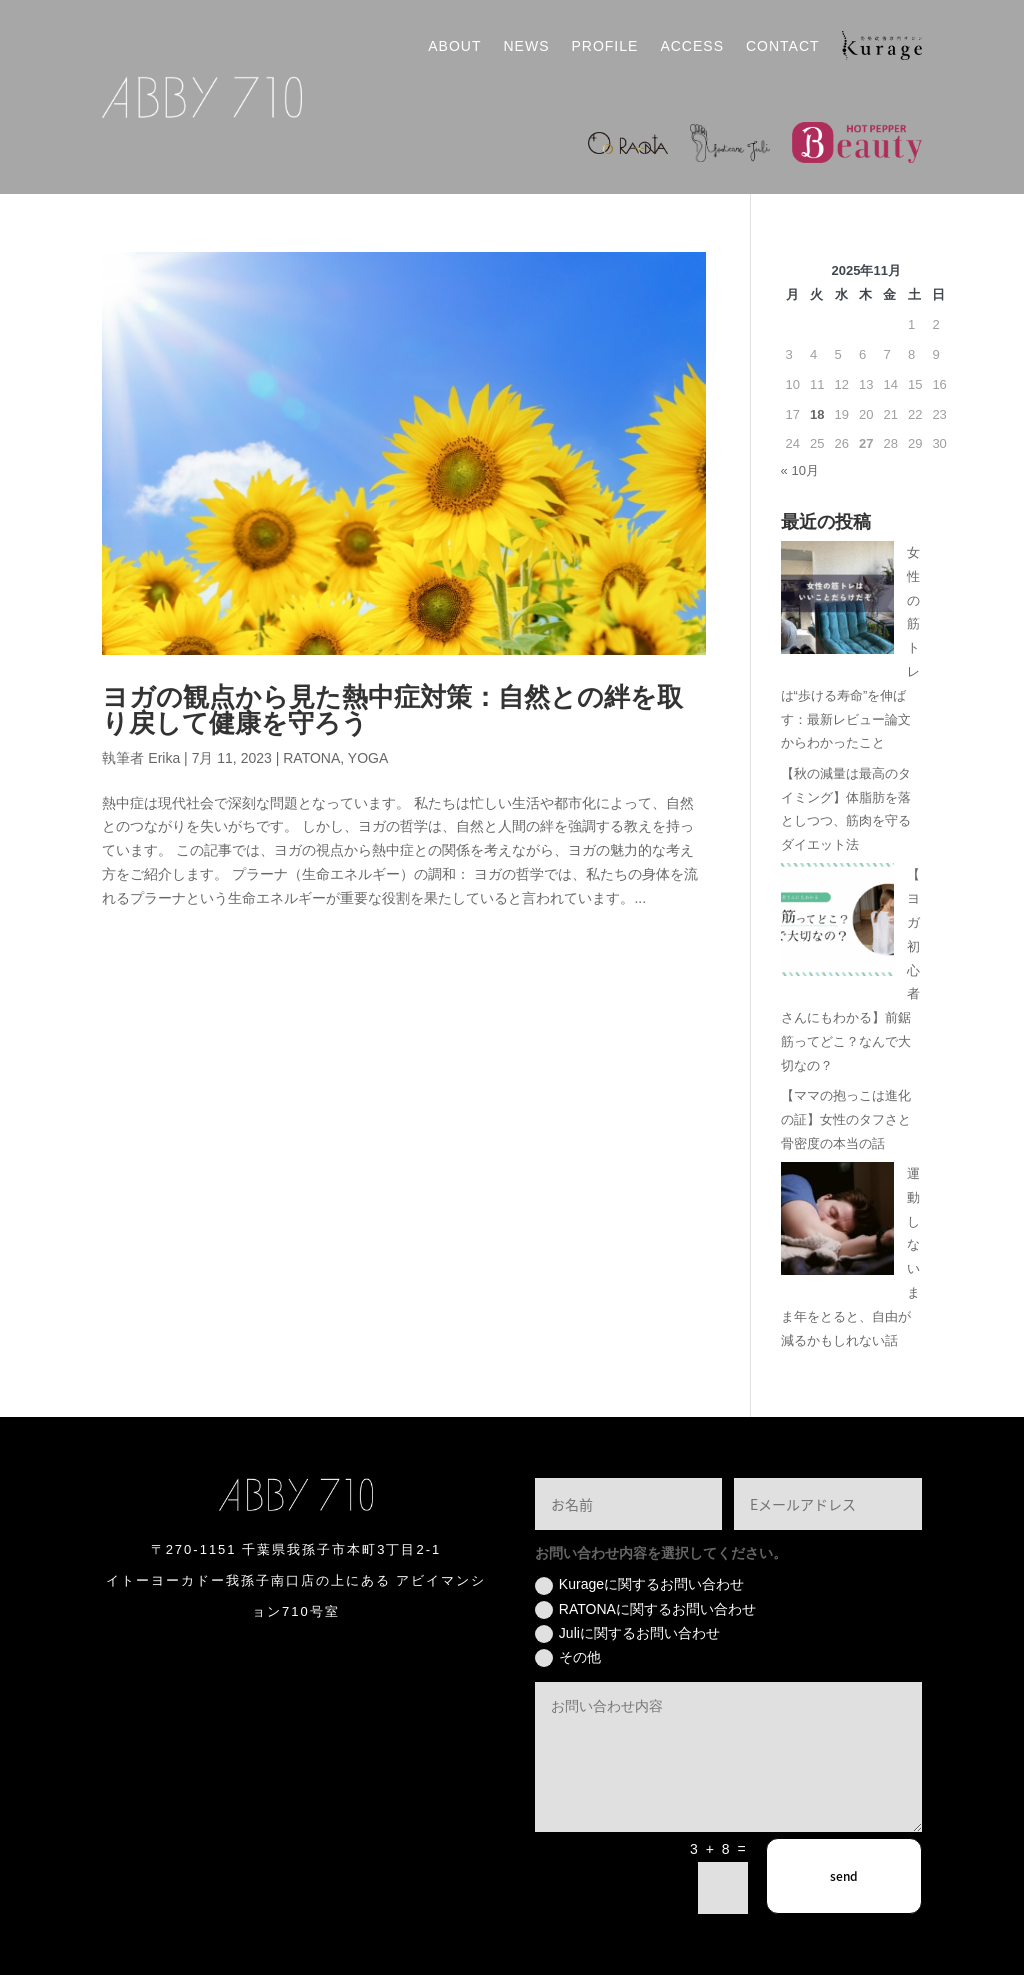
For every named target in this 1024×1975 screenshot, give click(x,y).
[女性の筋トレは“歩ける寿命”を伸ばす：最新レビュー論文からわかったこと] (837, 601)
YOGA (368, 758)
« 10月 (800, 470)
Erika (164, 758)
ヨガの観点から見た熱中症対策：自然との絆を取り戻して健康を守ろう (392, 710)
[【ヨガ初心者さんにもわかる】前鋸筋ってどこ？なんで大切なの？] (837, 923)
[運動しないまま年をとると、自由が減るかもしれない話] (837, 1222)
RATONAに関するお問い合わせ (645, 1610)
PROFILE (604, 46)
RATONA (311, 758)
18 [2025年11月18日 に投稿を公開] (817, 414)
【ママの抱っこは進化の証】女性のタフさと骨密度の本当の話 (846, 1119)
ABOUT (454, 46)
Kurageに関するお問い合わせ (639, 1585)
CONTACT (783, 46)
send (844, 1876)
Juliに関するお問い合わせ (627, 1634)
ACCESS (692, 46)
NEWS (526, 46)
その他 (568, 1658)
